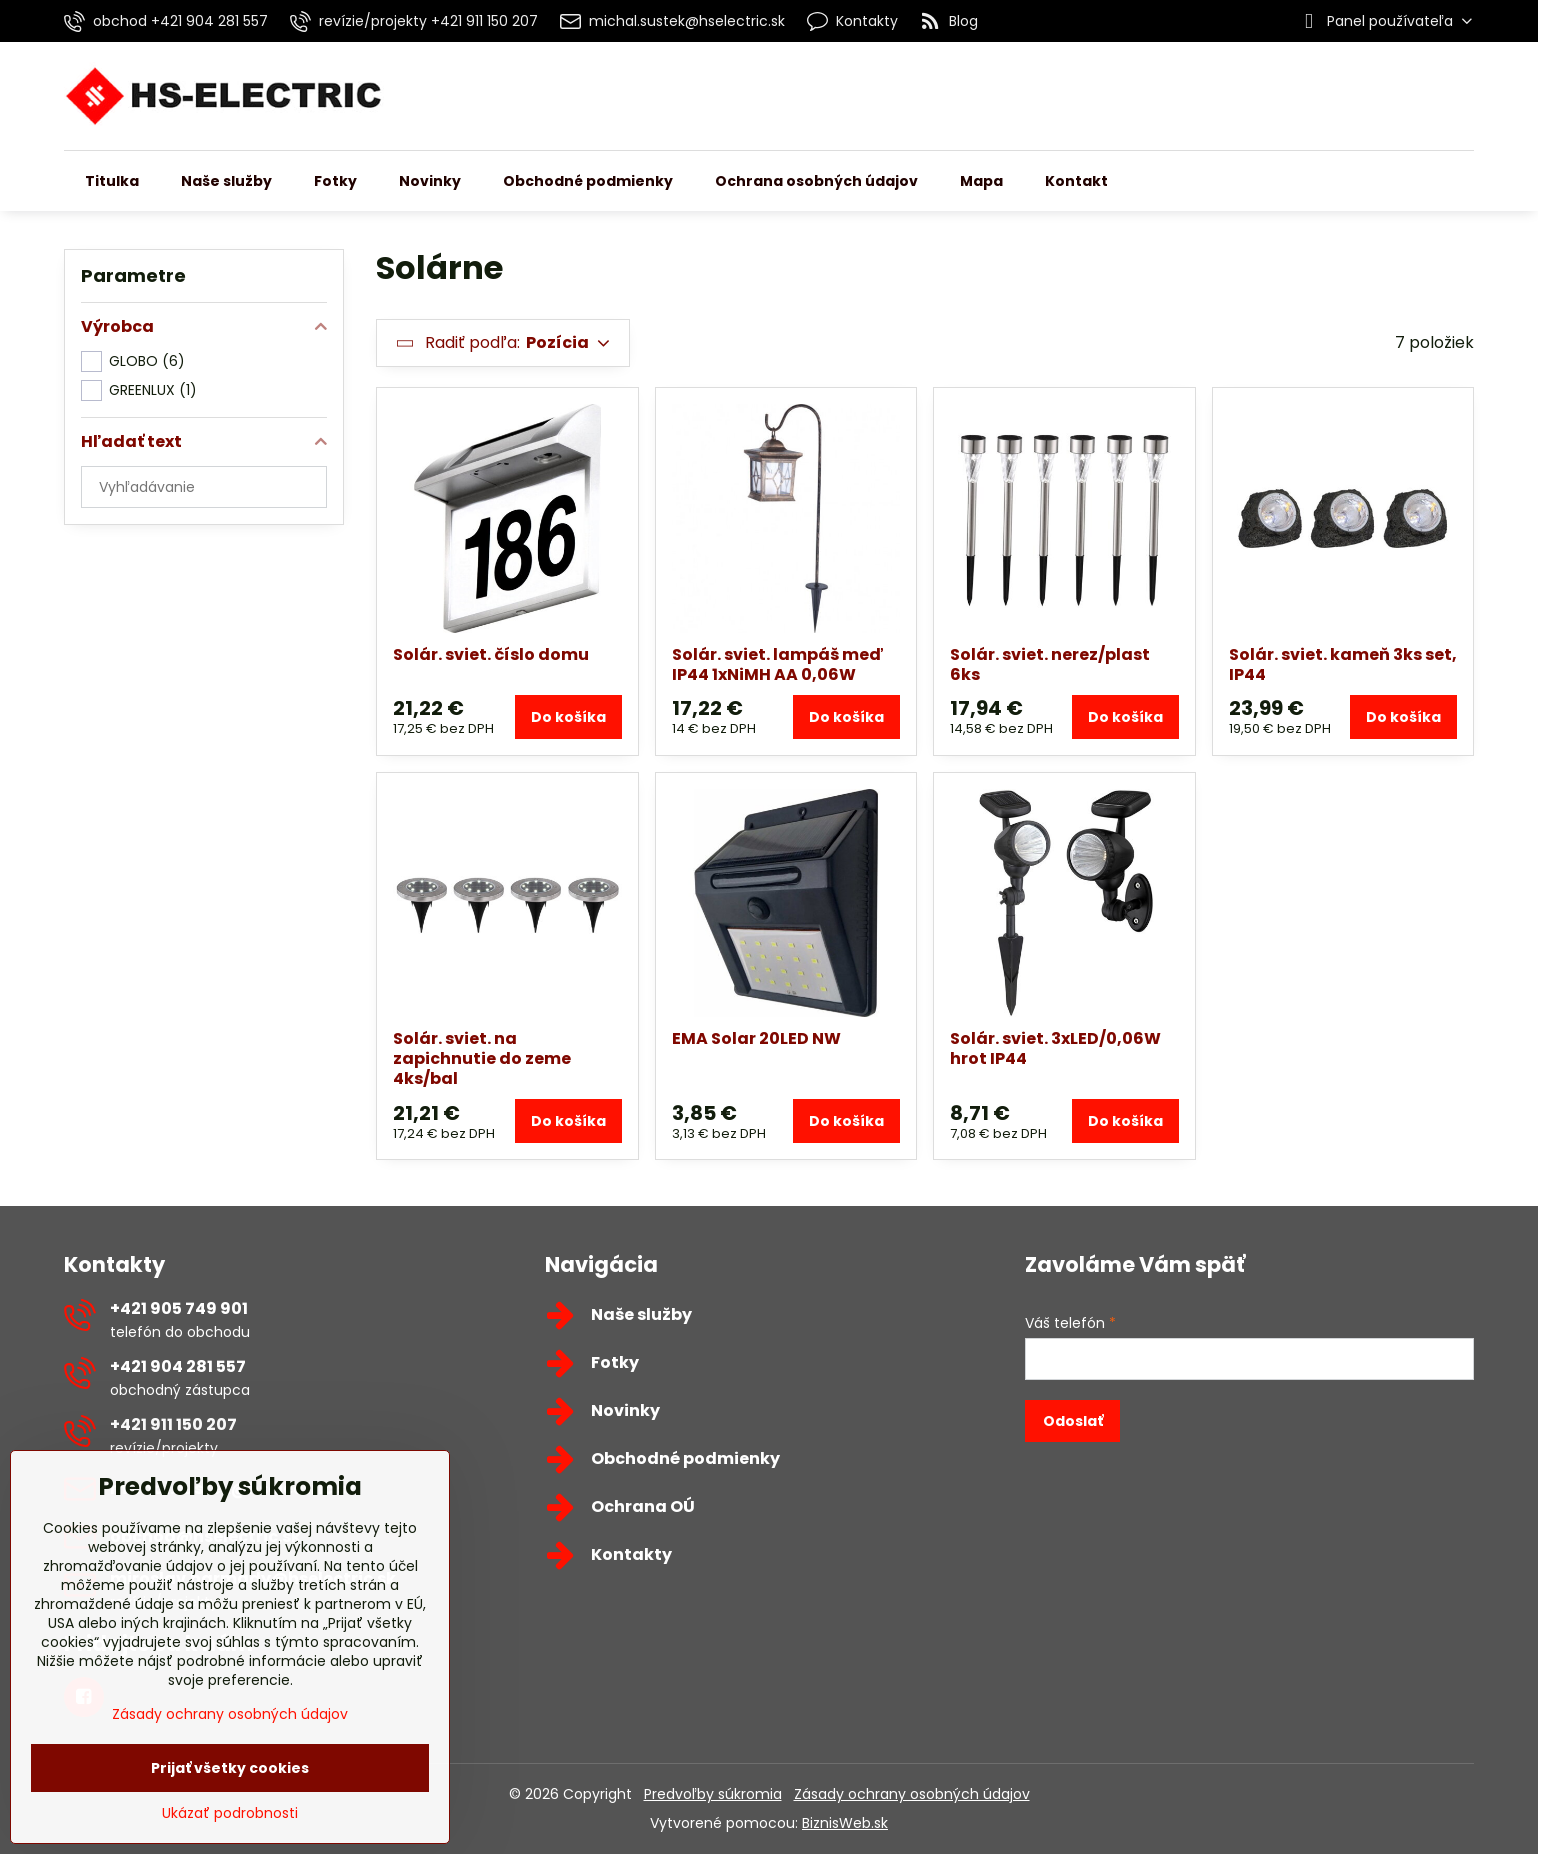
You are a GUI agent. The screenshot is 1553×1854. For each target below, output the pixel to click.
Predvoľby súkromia (713, 1794)
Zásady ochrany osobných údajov (912, 1794)
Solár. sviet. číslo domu (491, 654)
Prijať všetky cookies (230, 1768)
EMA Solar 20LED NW (756, 1038)
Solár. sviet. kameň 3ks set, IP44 (1343, 664)
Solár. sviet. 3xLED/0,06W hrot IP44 (1055, 1048)
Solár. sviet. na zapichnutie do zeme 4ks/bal (482, 1058)
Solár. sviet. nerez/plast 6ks (1050, 664)
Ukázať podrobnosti (230, 1813)
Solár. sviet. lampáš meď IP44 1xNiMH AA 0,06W (777, 664)
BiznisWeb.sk (845, 1823)
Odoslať (1073, 1421)
